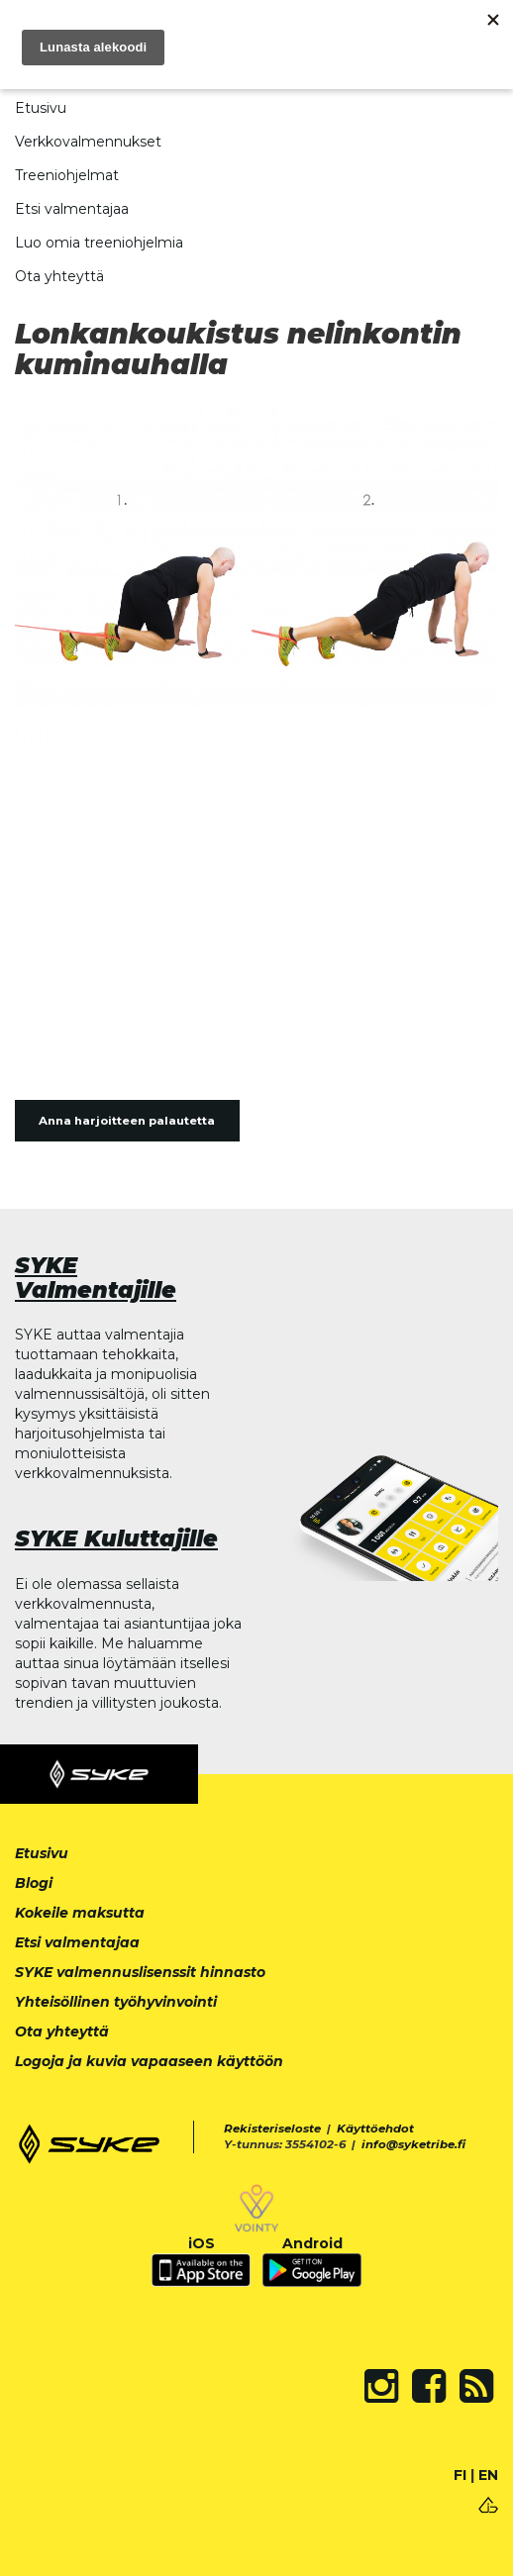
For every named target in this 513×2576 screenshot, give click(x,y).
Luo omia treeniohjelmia (99, 242)
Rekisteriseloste (272, 2128)
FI (460, 2475)
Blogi (33, 1883)
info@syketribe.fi (413, 2144)
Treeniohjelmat (67, 175)
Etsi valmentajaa (72, 209)
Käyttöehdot (375, 2128)
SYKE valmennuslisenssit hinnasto (140, 1972)
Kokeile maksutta (80, 1913)
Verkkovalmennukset (88, 141)
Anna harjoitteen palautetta (127, 1121)
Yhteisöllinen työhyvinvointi (116, 2002)
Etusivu (40, 108)
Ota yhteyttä (59, 276)
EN (488, 2475)
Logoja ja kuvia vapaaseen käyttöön (149, 2061)
